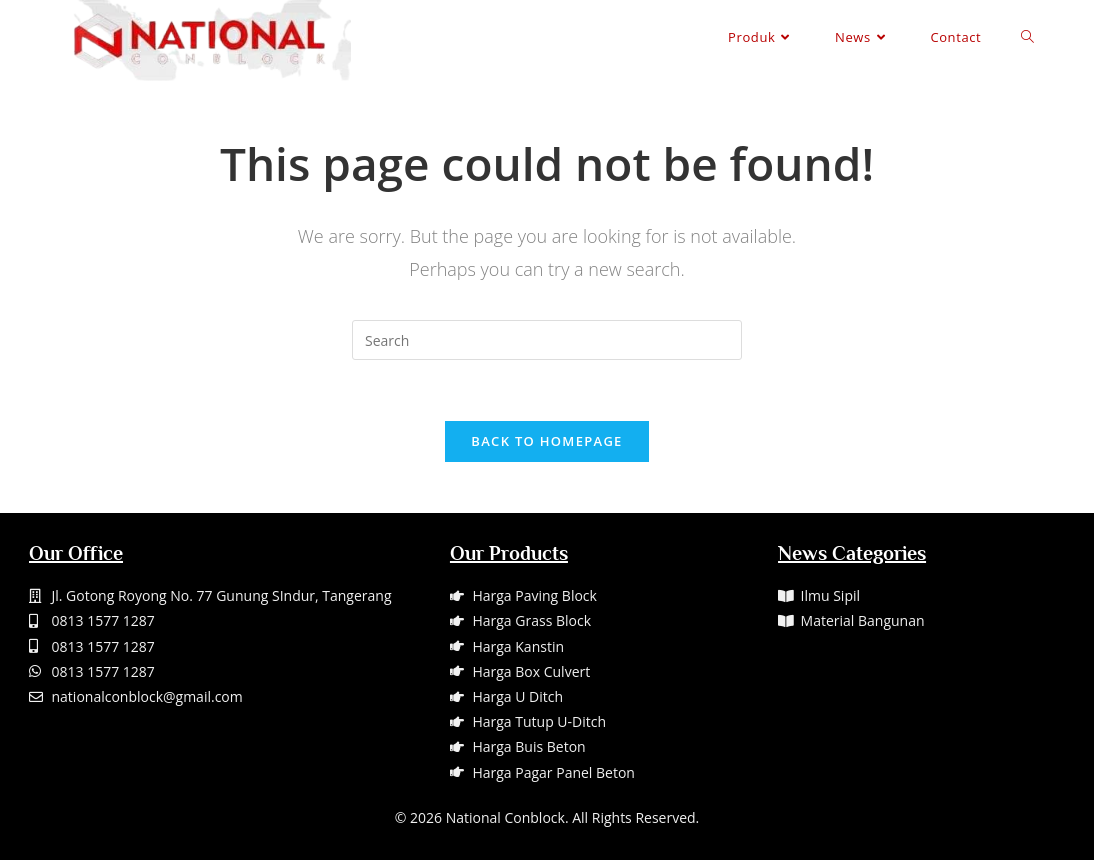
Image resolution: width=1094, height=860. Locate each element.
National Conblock (505, 817)
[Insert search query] (547, 340)
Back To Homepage (546, 441)
